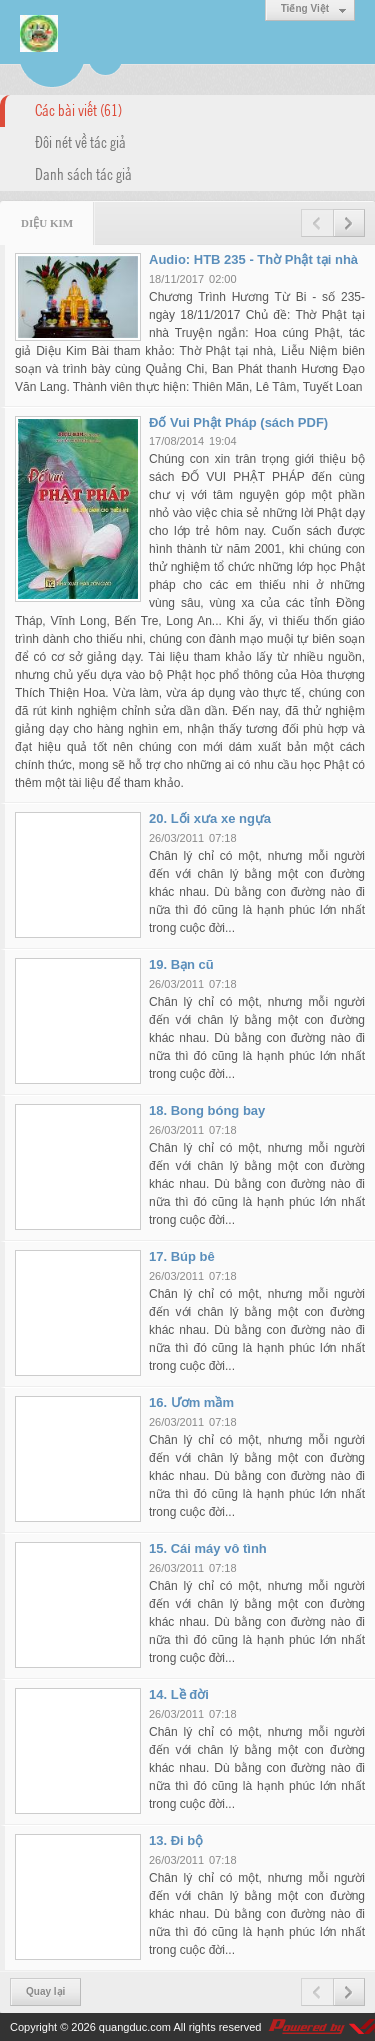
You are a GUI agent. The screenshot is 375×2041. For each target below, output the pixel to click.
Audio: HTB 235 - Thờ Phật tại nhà (253, 259)
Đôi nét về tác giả (80, 141)
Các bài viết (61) (78, 109)
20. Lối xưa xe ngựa (210, 818)
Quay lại (45, 1991)
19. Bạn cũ (181, 964)
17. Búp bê (182, 1256)
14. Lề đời (179, 1694)
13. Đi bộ (176, 1840)
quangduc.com (135, 2027)
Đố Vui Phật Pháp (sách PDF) (238, 422)
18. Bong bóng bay (207, 1110)
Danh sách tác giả (83, 173)
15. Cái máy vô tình (208, 1548)
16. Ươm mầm (191, 1402)
